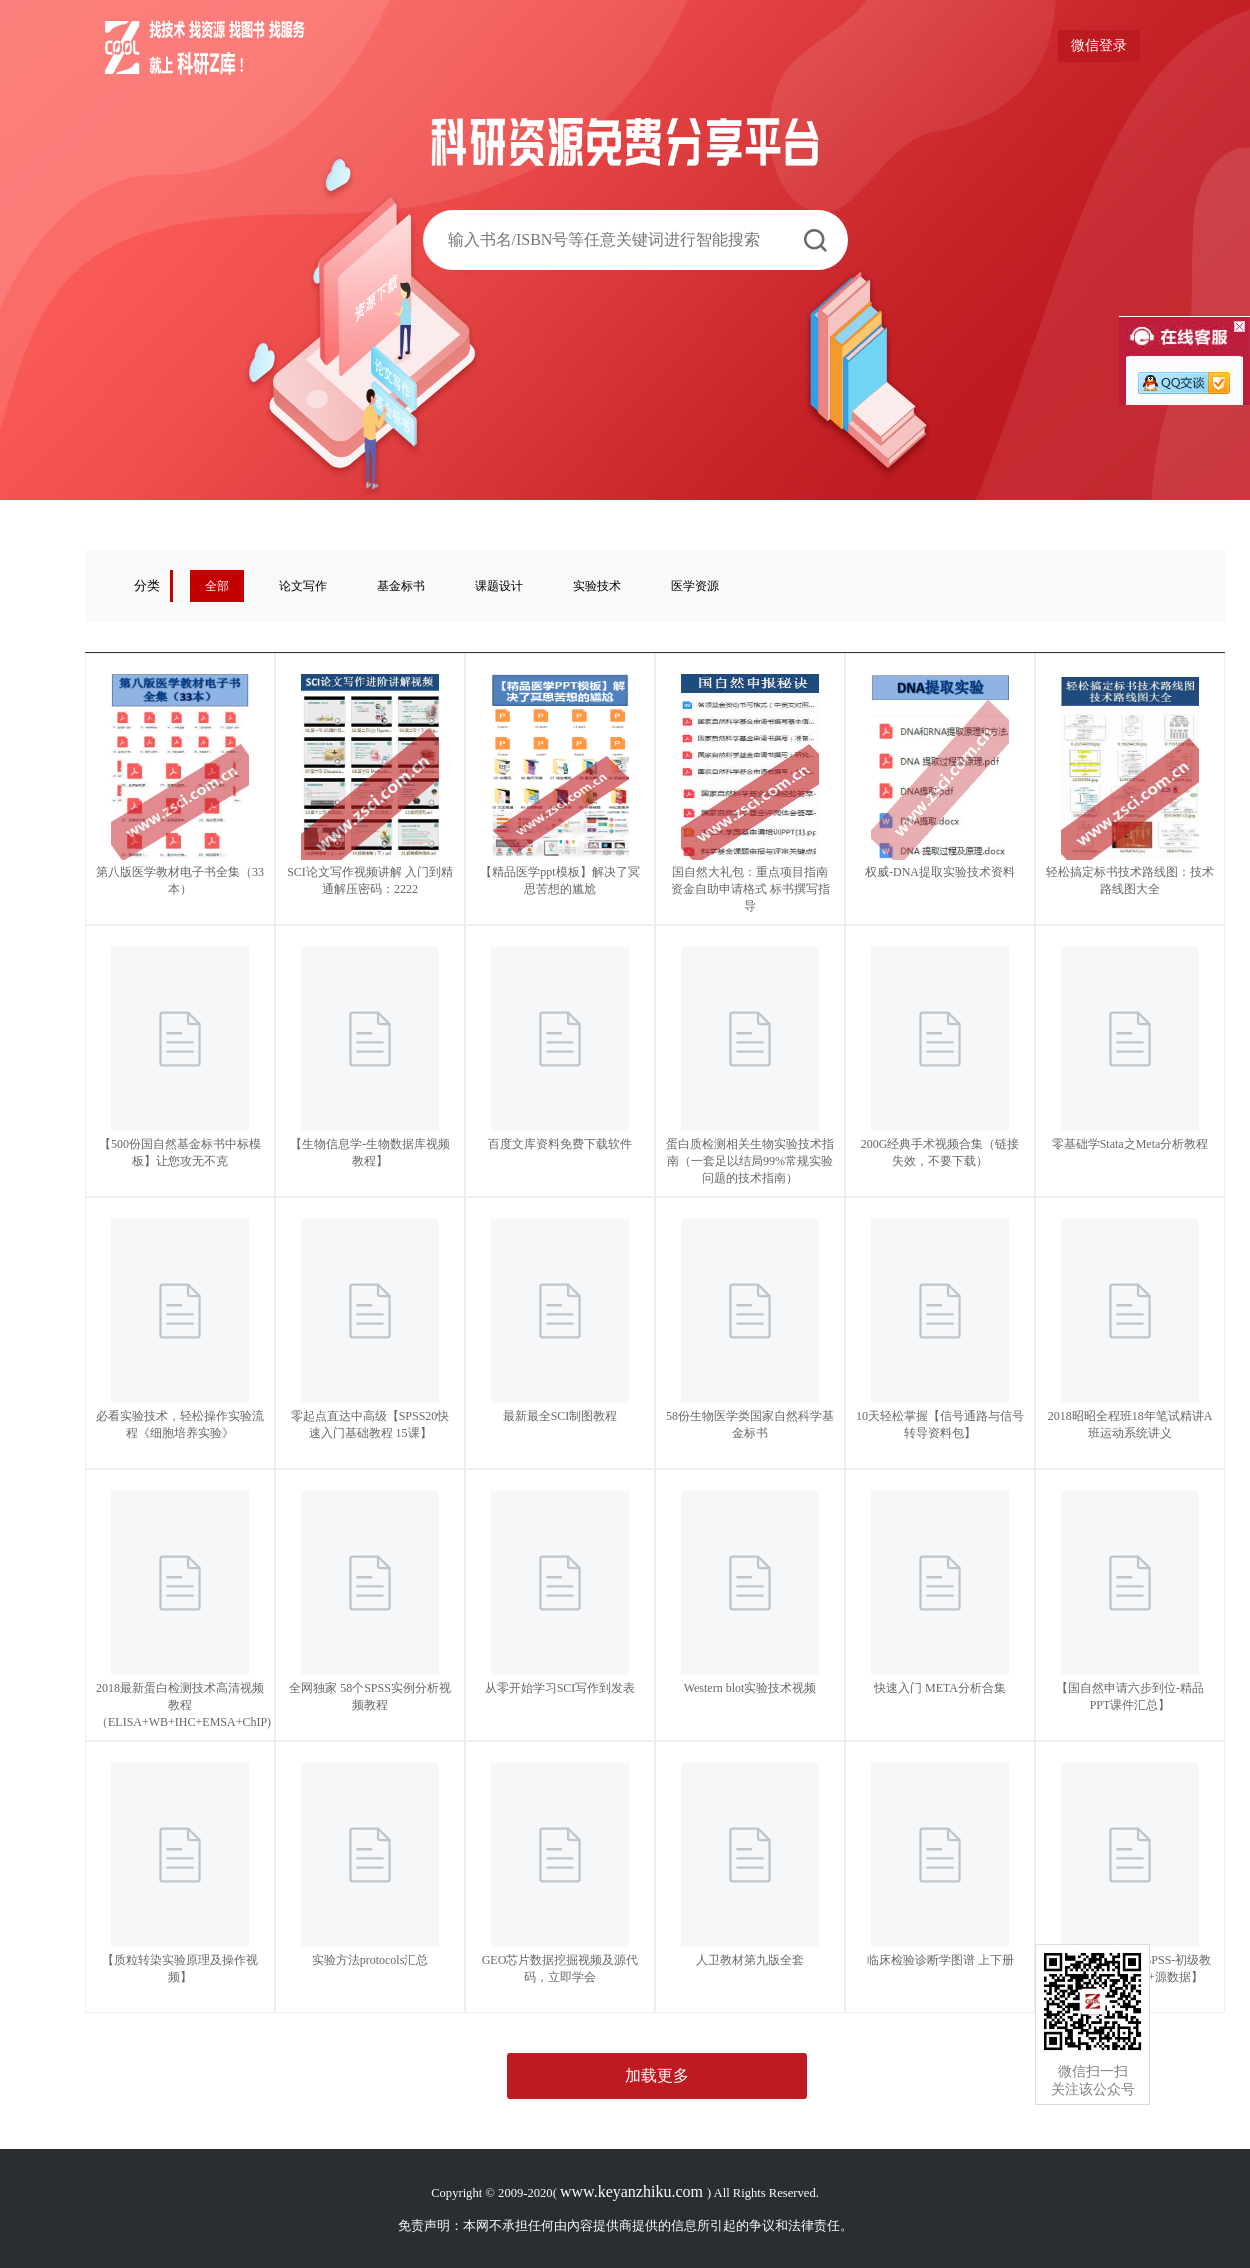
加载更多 (657, 2075)
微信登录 (1099, 45)
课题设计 (499, 586)
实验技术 (597, 586)
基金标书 (401, 586)
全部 (217, 586)
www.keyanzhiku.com (633, 2191)
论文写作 (303, 586)
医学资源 (695, 586)
